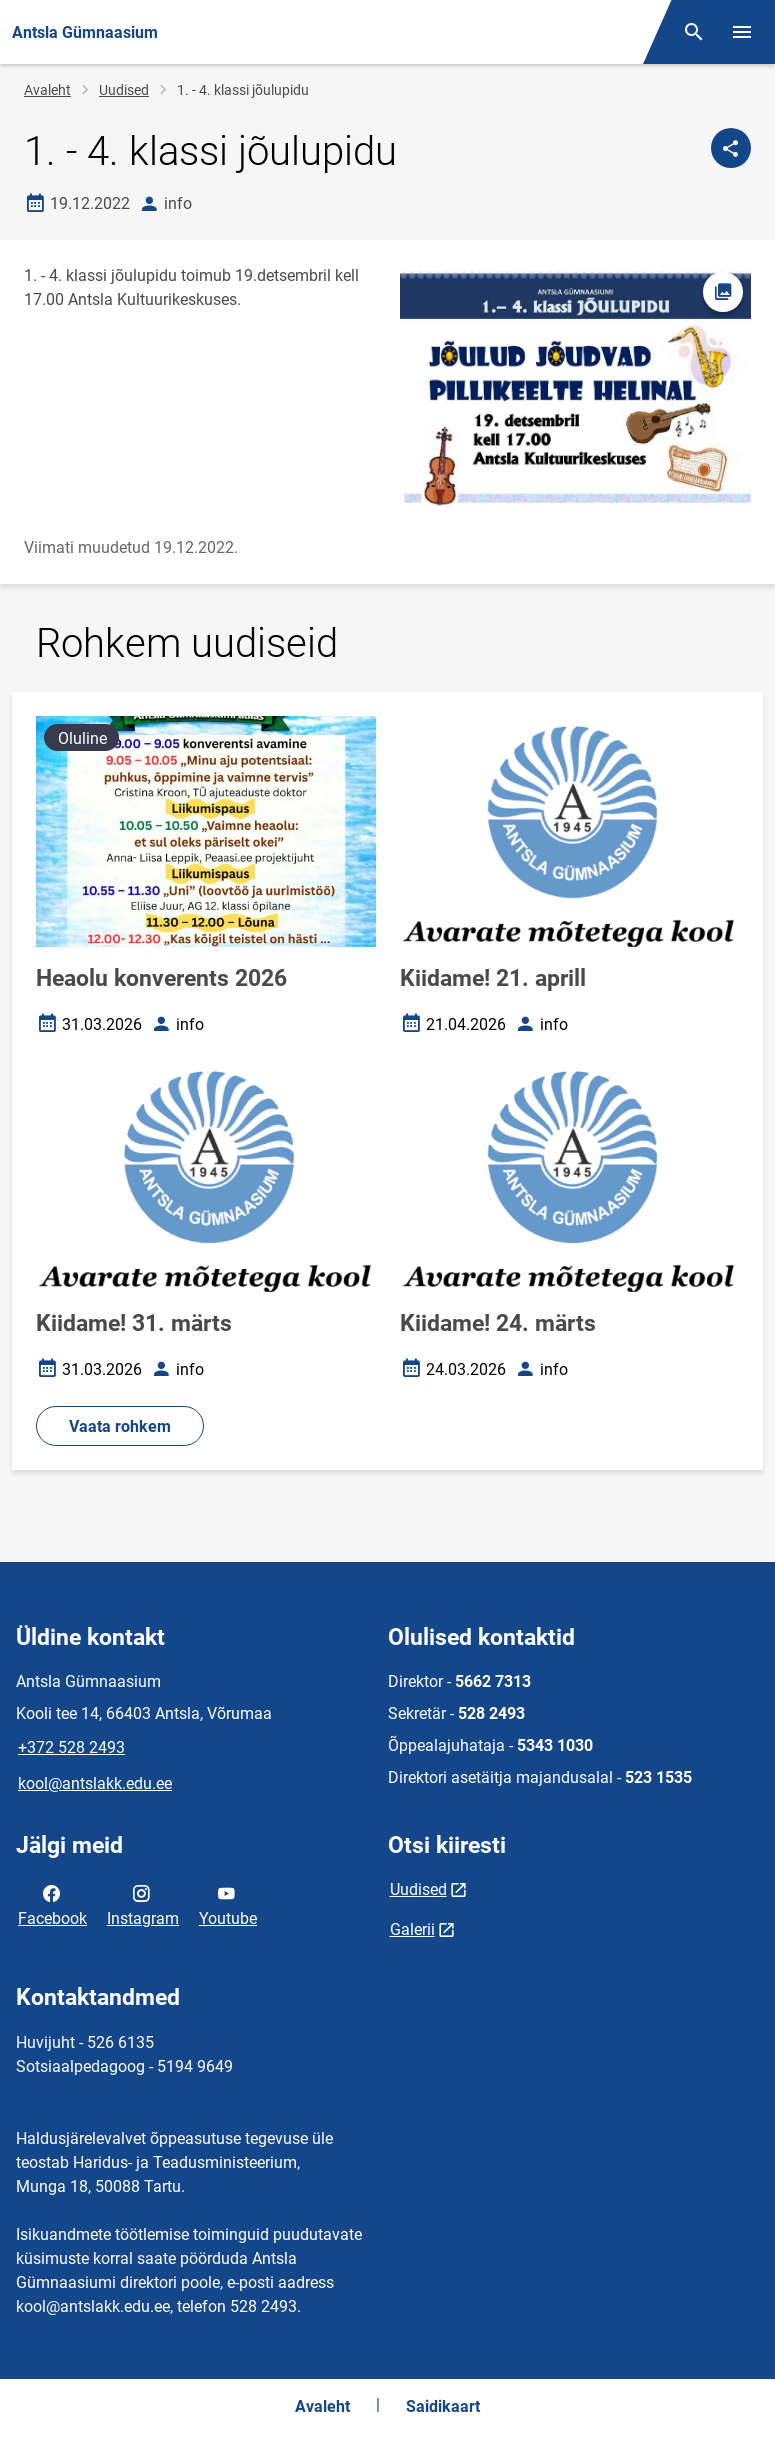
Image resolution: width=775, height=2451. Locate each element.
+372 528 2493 (71, 1747)
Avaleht (47, 90)
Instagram (143, 1904)
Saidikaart (443, 2406)
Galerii (412, 1929)
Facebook (52, 1904)
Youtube (228, 1904)
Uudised (124, 90)
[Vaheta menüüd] (742, 32)
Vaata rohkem (120, 1426)
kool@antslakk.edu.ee (95, 1783)
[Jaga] (731, 148)
